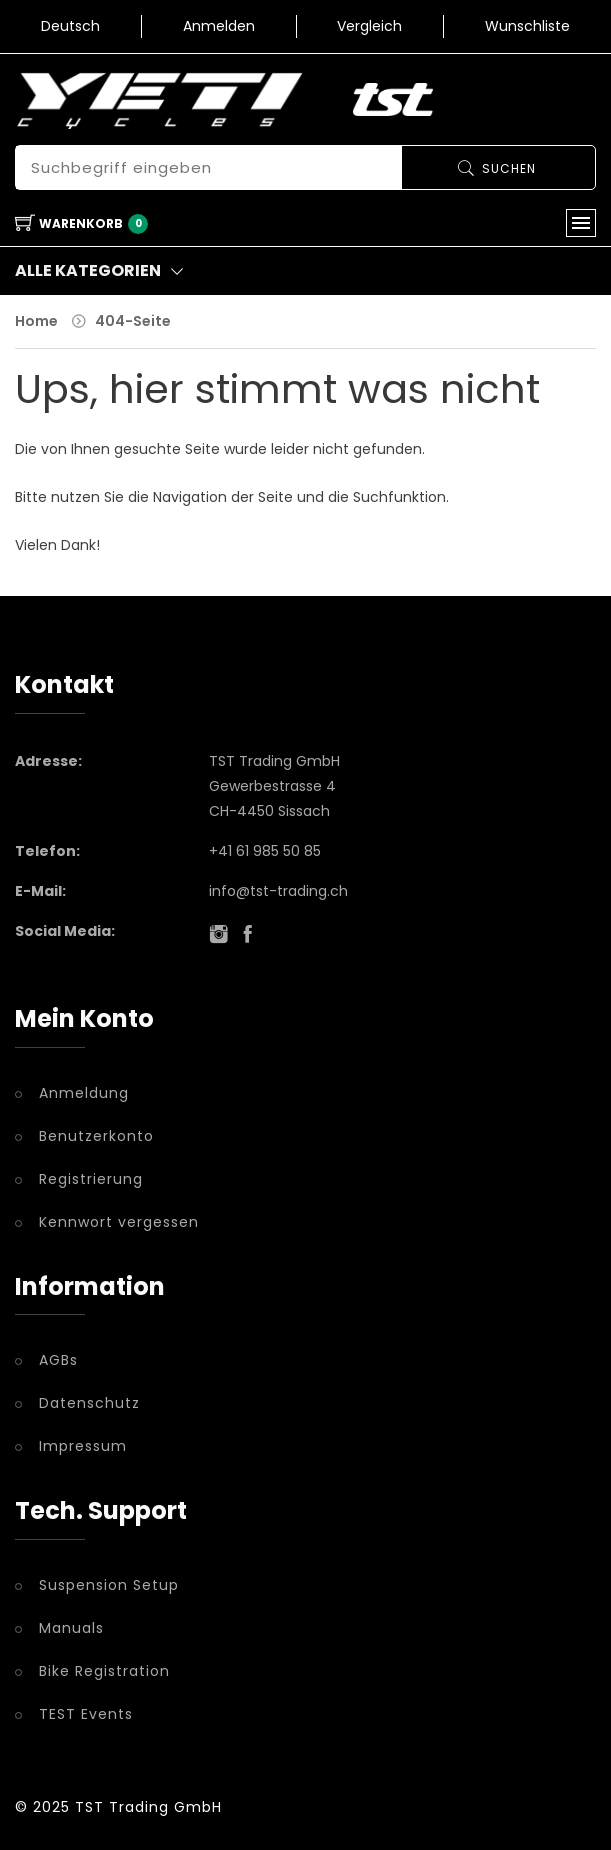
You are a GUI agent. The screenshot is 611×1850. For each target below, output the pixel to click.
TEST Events (86, 1714)
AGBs (58, 1360)
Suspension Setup (109, 1585)
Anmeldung (84, 1093)
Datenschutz (89, 1403)
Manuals (71, 1628)
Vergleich (369, 26)
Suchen (509, 168)
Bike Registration (104, 1671)
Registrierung (91, 1179)
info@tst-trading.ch (278, 891)
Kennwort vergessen (119, 1222)
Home (36, 321)
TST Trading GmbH (148, 1807)
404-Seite (133, 321)
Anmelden (219, 26)
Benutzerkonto (96, 1136)
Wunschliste (527, 26)
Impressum (83, 1446)
